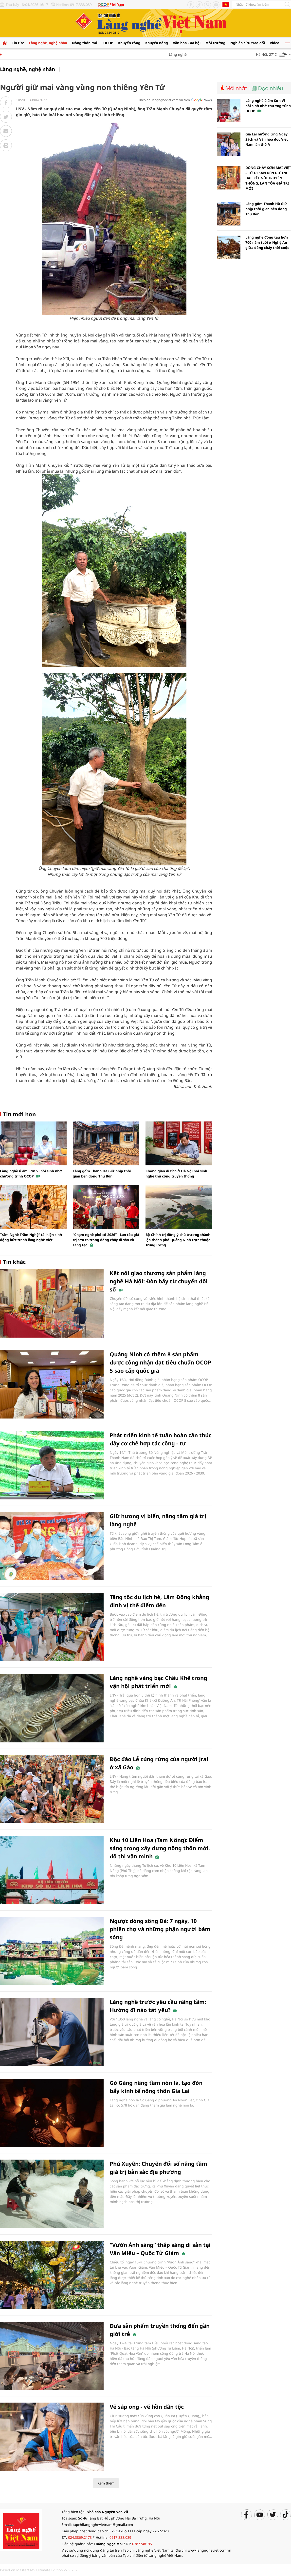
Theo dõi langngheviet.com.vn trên (164, 100)
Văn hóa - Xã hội (186, 42)
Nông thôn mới (85, 42)
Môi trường (215, 42)
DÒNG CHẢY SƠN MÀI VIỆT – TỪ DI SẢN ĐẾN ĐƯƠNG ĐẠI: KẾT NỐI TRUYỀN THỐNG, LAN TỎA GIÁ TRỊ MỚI (268, 178)
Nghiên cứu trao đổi (247, 42)
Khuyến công (129, 42)
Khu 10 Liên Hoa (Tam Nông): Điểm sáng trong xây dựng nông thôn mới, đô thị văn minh (160, 1848)
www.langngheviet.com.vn (209, 2550)
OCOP (108, 42)
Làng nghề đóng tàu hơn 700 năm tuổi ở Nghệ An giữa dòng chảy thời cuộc (267, 242)
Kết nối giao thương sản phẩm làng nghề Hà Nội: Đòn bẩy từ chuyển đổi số (159, 1281)
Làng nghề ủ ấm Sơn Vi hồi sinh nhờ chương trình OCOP (31, 1173)
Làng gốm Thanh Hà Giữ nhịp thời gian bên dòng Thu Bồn (266, 208)
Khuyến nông (156, 42)
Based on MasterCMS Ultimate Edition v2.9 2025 (39, 2570)
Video (274, 42)
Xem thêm (106, 2483)
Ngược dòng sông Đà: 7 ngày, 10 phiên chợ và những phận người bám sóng (160, 1929)
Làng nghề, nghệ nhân (48, 42)
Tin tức (18, 42)
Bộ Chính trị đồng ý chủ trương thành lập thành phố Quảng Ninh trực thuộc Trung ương (178, 1239)
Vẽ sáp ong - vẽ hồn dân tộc (147, 2406)
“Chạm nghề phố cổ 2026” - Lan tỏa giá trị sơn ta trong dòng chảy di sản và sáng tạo (106, 1239)
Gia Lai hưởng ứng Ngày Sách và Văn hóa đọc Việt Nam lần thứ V (266, 139)
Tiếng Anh (225, 4)
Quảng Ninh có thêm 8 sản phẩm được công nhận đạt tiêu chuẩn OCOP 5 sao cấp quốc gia (160, 1362)
